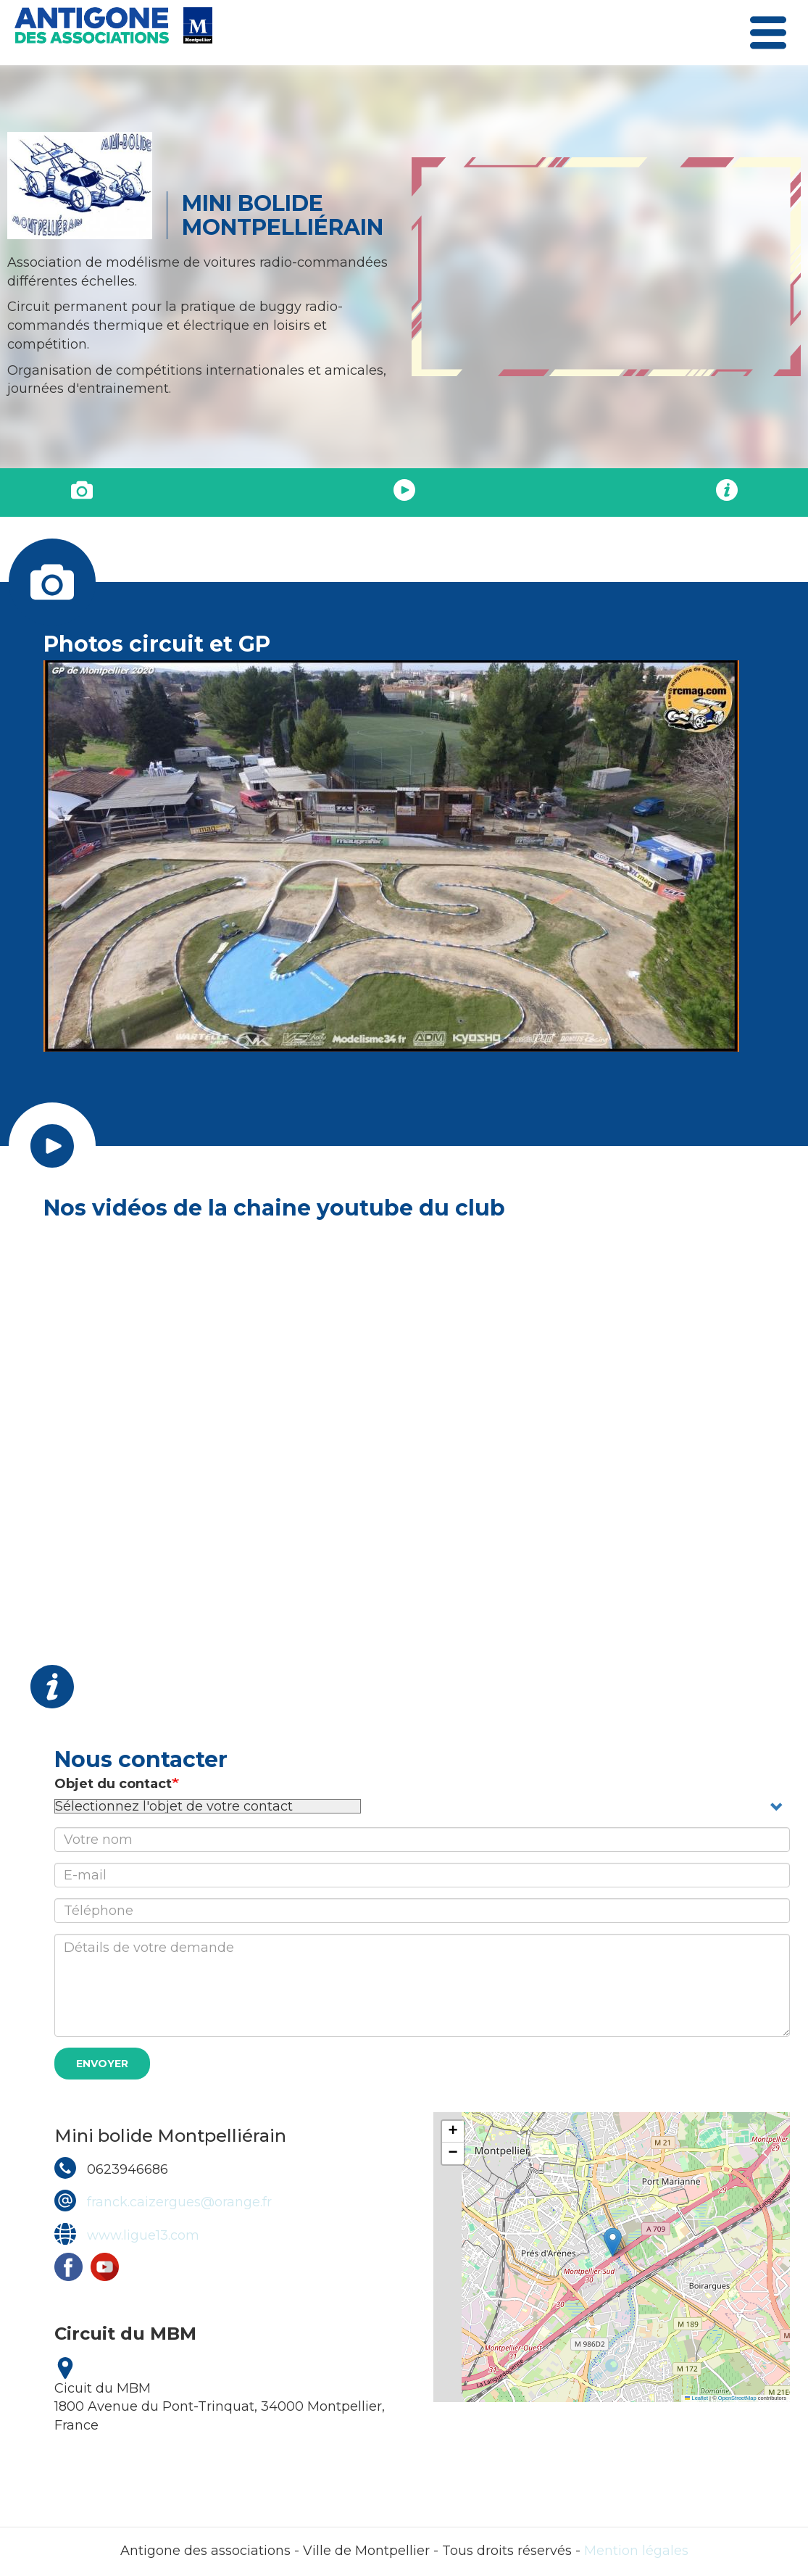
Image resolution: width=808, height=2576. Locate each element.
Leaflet (696, 2398)
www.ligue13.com (143, 2235)
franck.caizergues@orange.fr (179, 2202)
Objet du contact (113, 1784)
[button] (613, 2242)
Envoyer (102, 2063)
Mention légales (636, 2551)
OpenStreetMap (737, 2398)
